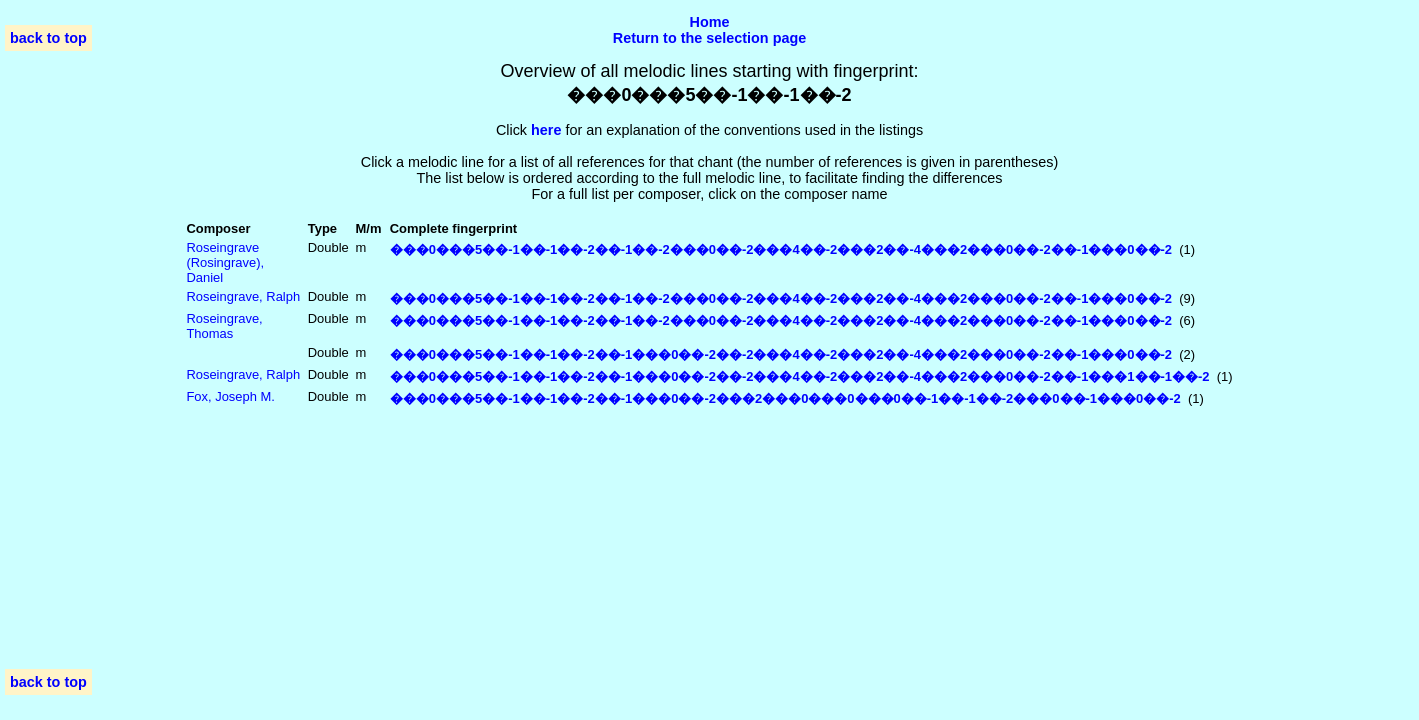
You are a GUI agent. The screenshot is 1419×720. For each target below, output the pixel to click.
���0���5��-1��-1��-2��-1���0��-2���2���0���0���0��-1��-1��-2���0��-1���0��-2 (785, 398)
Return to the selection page (710, 38)
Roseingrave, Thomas (224, 326)
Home (710, 22)
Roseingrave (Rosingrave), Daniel (225, 262)
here (546, 130)
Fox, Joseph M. (230, 396)
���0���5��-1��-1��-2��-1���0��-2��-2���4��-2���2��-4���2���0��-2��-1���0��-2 (781, 354)
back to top (48, 38)
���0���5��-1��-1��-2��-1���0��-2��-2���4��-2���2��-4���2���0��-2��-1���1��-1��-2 (800, 376)
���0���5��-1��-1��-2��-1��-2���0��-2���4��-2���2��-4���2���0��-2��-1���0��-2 (781, 249)
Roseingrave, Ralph (243, 296)
